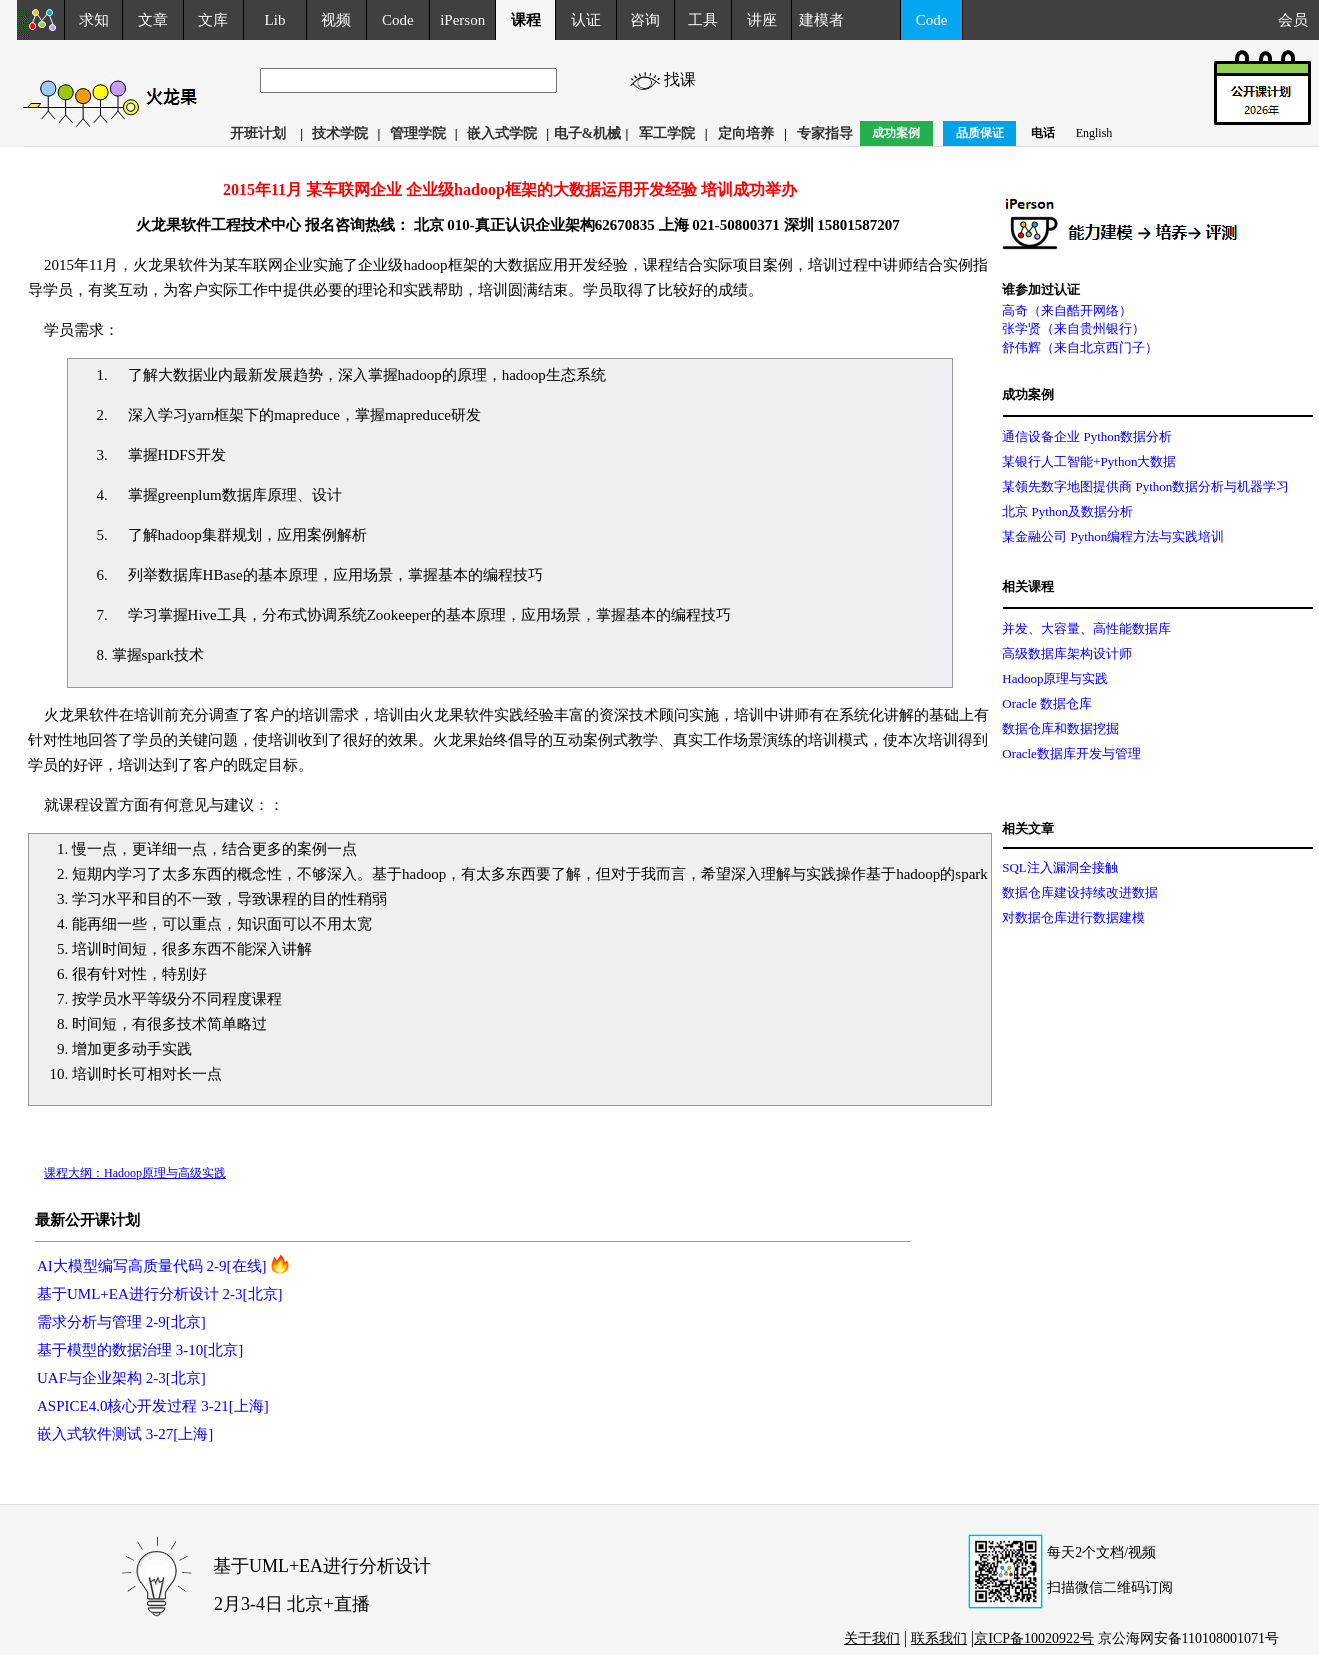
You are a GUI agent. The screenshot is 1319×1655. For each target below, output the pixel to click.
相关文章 (1028, 828)
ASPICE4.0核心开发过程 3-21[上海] (153, 1406)
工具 (703, 20)
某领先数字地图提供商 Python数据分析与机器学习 (1145, 486)
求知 (94, 20)
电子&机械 (588, 133)
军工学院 (667, 133)
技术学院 (340, 133)
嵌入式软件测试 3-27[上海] (125, 1434)
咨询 (645, 20)
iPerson (462, 20)
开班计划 (258, 133)
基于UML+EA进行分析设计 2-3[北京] (160, 1294)
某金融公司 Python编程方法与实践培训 (1113, 536)
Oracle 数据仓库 (1047, 703)
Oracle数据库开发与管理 (1071, 753)
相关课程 (1028, 586)
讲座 (762, 20)
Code (398, 20)
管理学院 (418, 133)
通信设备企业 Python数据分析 (1087, 436)
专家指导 (825, 133)
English (1094, 133)
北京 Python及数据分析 (1067, 511)
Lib (275, 20)
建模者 (821, 20)
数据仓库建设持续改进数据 (1080, 892)
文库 (213, 20)
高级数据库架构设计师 (1067, 653)
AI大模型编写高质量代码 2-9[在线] (152, 1266)
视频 (336, 20)
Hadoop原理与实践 (1055, 678)
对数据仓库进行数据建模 (1073, 917)
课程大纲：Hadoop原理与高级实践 (135, 1173)
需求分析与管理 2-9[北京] (121, 1322)
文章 (153, 20)
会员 (1298, 20)
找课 (698, 79)
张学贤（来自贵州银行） (1073, 328)
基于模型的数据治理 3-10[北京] (140, 1350)
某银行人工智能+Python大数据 (1089, 461)
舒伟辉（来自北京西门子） (1080, 347)
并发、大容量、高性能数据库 (1086, 628)
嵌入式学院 (502, 133)
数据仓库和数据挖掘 (1060, 728)
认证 (586, 20)
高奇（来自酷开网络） (1067, 310)
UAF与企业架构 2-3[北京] (121, 1378)
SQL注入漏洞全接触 (1060, 867)
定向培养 (746, 133)
